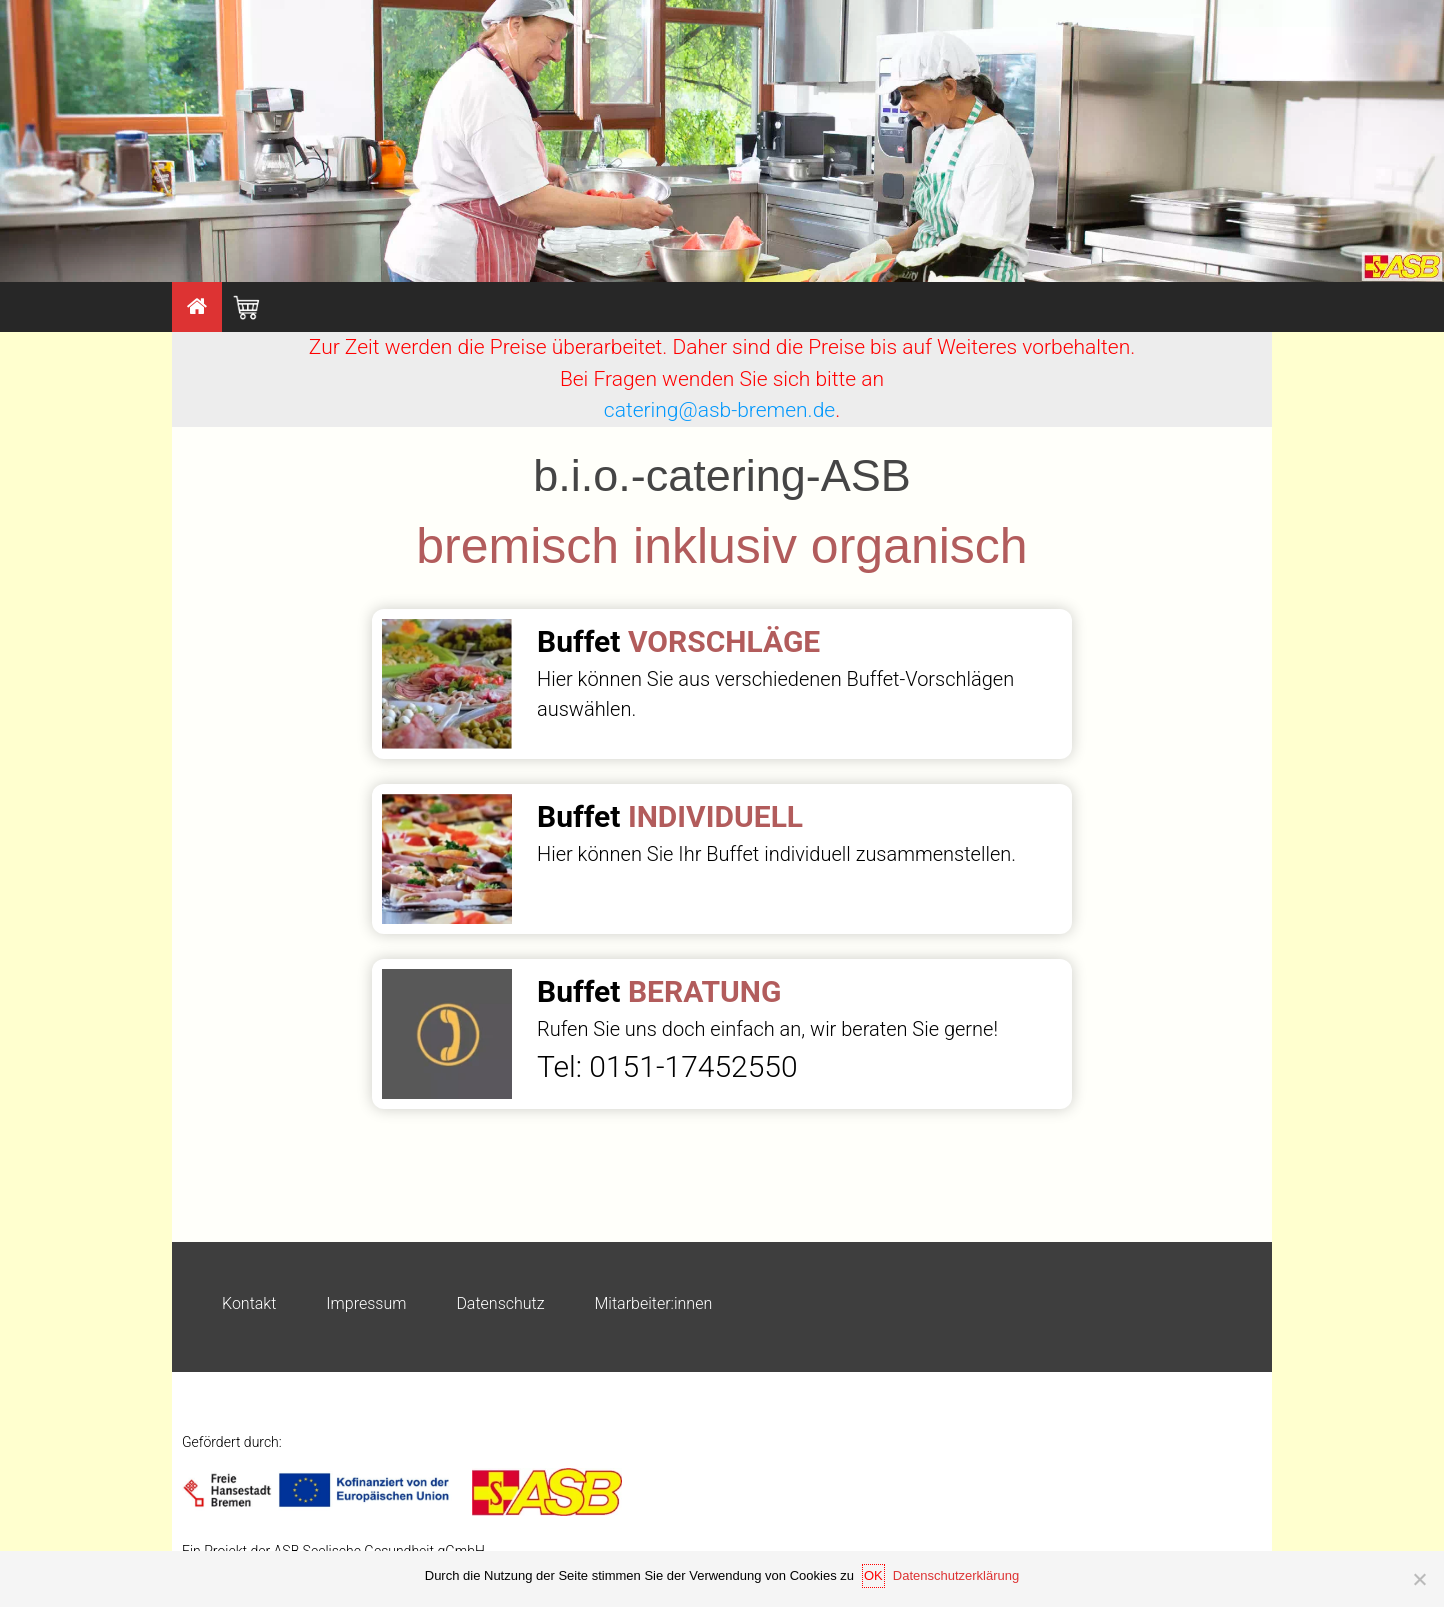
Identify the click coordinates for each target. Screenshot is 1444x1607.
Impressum (366, 1303)
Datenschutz (500, 1303)
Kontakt (249, 1303)
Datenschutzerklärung (956, 1575)
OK (873, 1575)
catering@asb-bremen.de (719, 410)
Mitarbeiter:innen (654, 1303)
